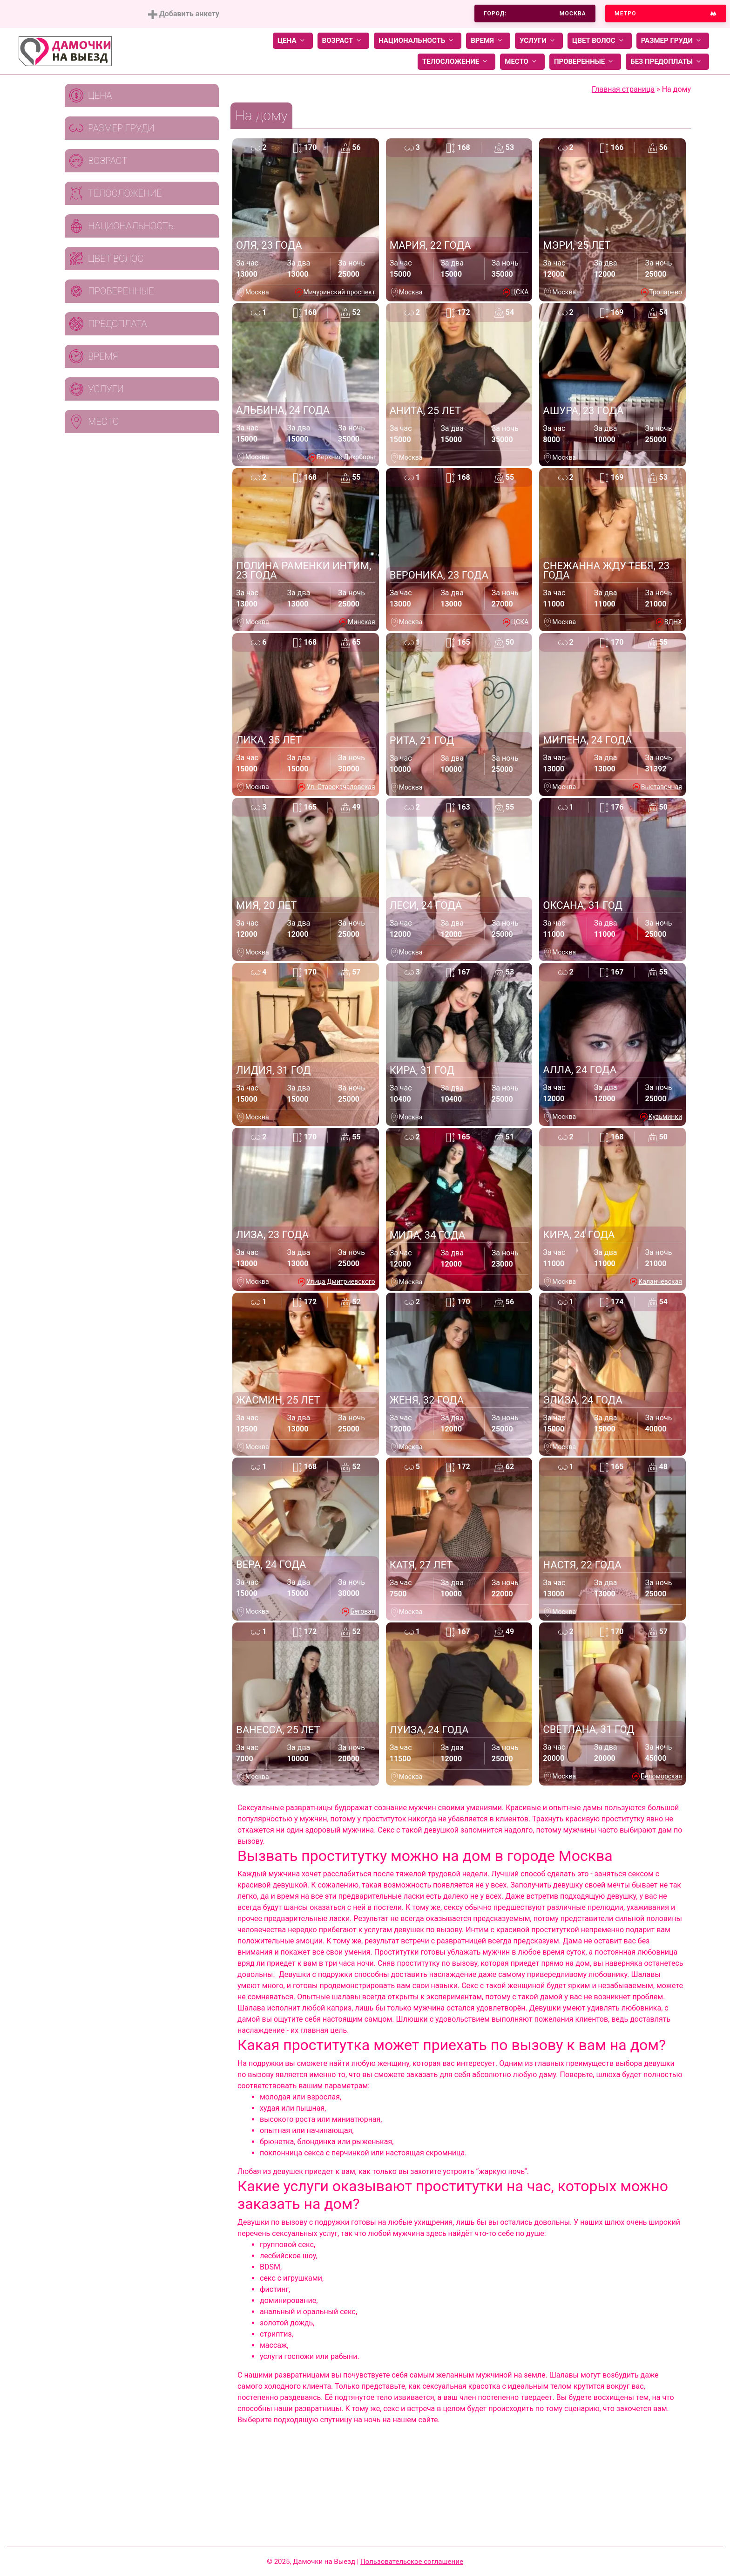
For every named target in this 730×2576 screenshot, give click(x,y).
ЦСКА (519, 292)
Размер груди (672, 41)
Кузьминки (665, 1116)
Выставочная (661, 787)
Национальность (418, 41)
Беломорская (661, 1776)
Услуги (539, 41)
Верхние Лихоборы (346, 457)
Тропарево (665, 292)
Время (488, 41)
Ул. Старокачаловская (340, 787)
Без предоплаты (667, 62)
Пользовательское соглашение (411, 2561)
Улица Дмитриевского (340, 1281)
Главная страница (623, 89)
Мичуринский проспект (339, 292)
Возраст (343, 41)
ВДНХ (673, 622)
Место (522, 62)
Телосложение (456, 62)
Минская (361, 622)
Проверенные (585, 62)
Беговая (362, 1611)
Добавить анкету (183, 14)
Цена (292, 41)
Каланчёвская (660, 1281)
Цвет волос (599, 41)
